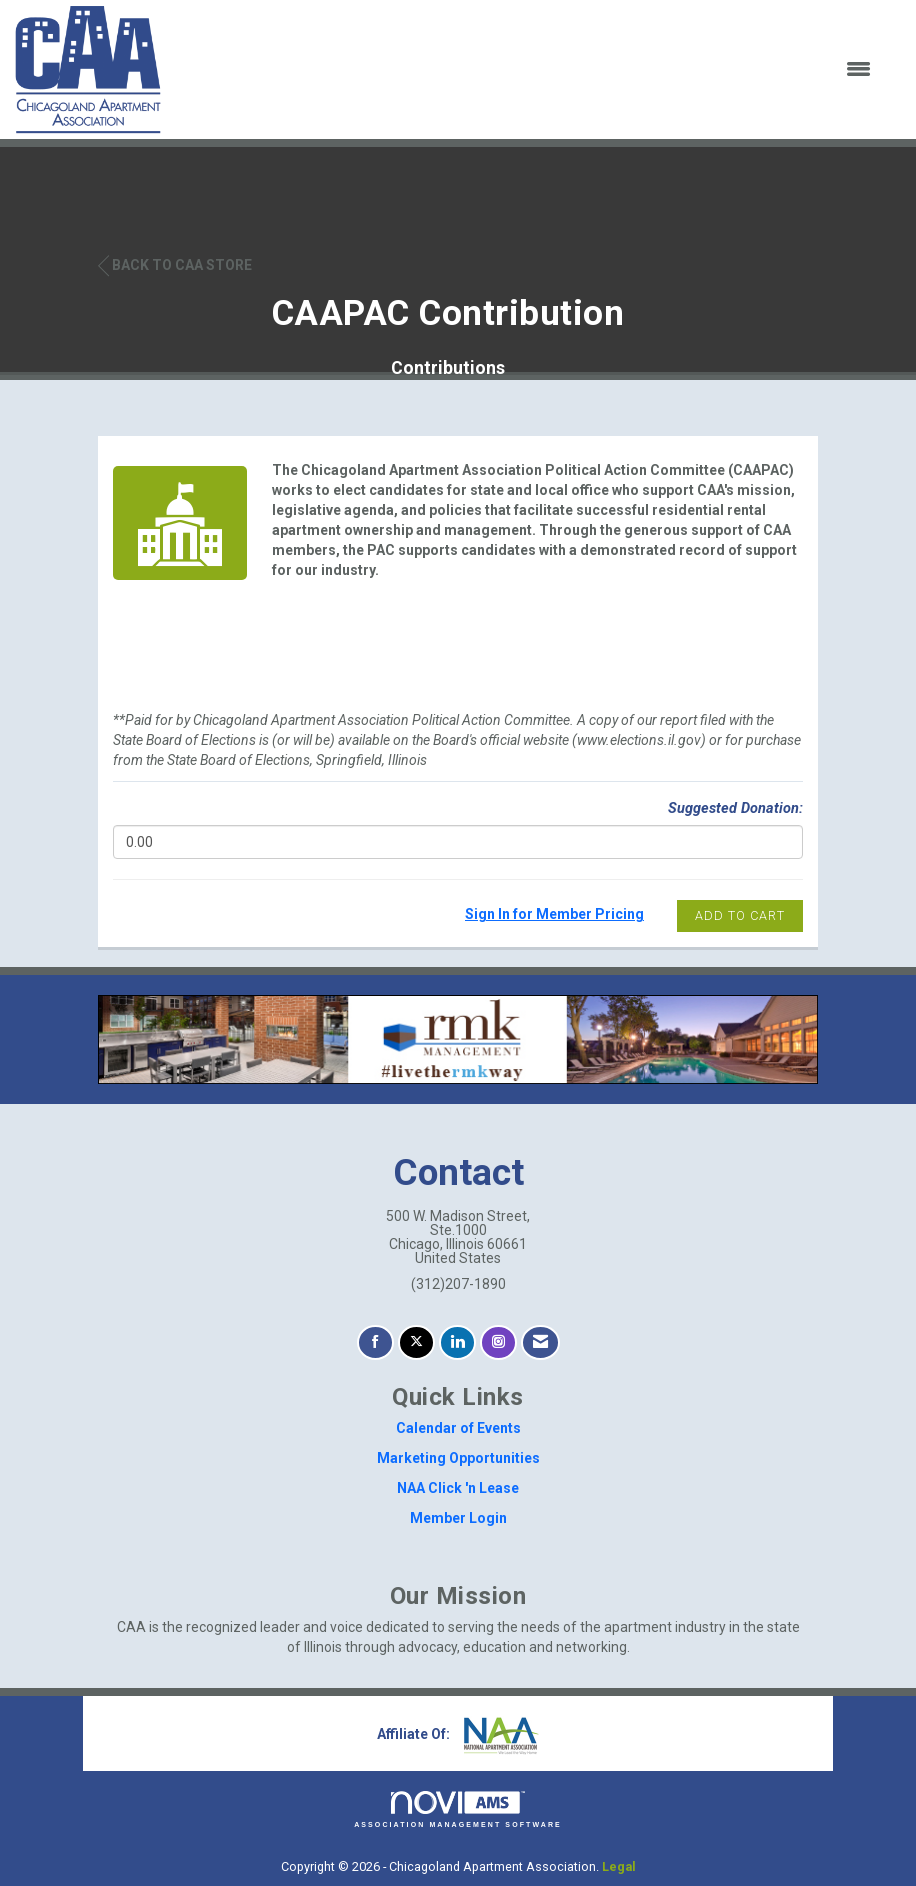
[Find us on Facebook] (375, 1342)
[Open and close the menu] (528, 70)
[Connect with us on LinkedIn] (457, 1342)
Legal (619, 1866)
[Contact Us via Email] (540, 1342)
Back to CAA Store (175, 265)
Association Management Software (458, 1809)
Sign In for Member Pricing (554, 914)
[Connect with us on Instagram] (498, 1342)
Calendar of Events (458, 1428)
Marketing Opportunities (458, 1458)
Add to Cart (740, 915)
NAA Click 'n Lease (458, 1488)
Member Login (458, 1518)
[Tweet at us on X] (416, 1342)
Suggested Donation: (735, 808)
